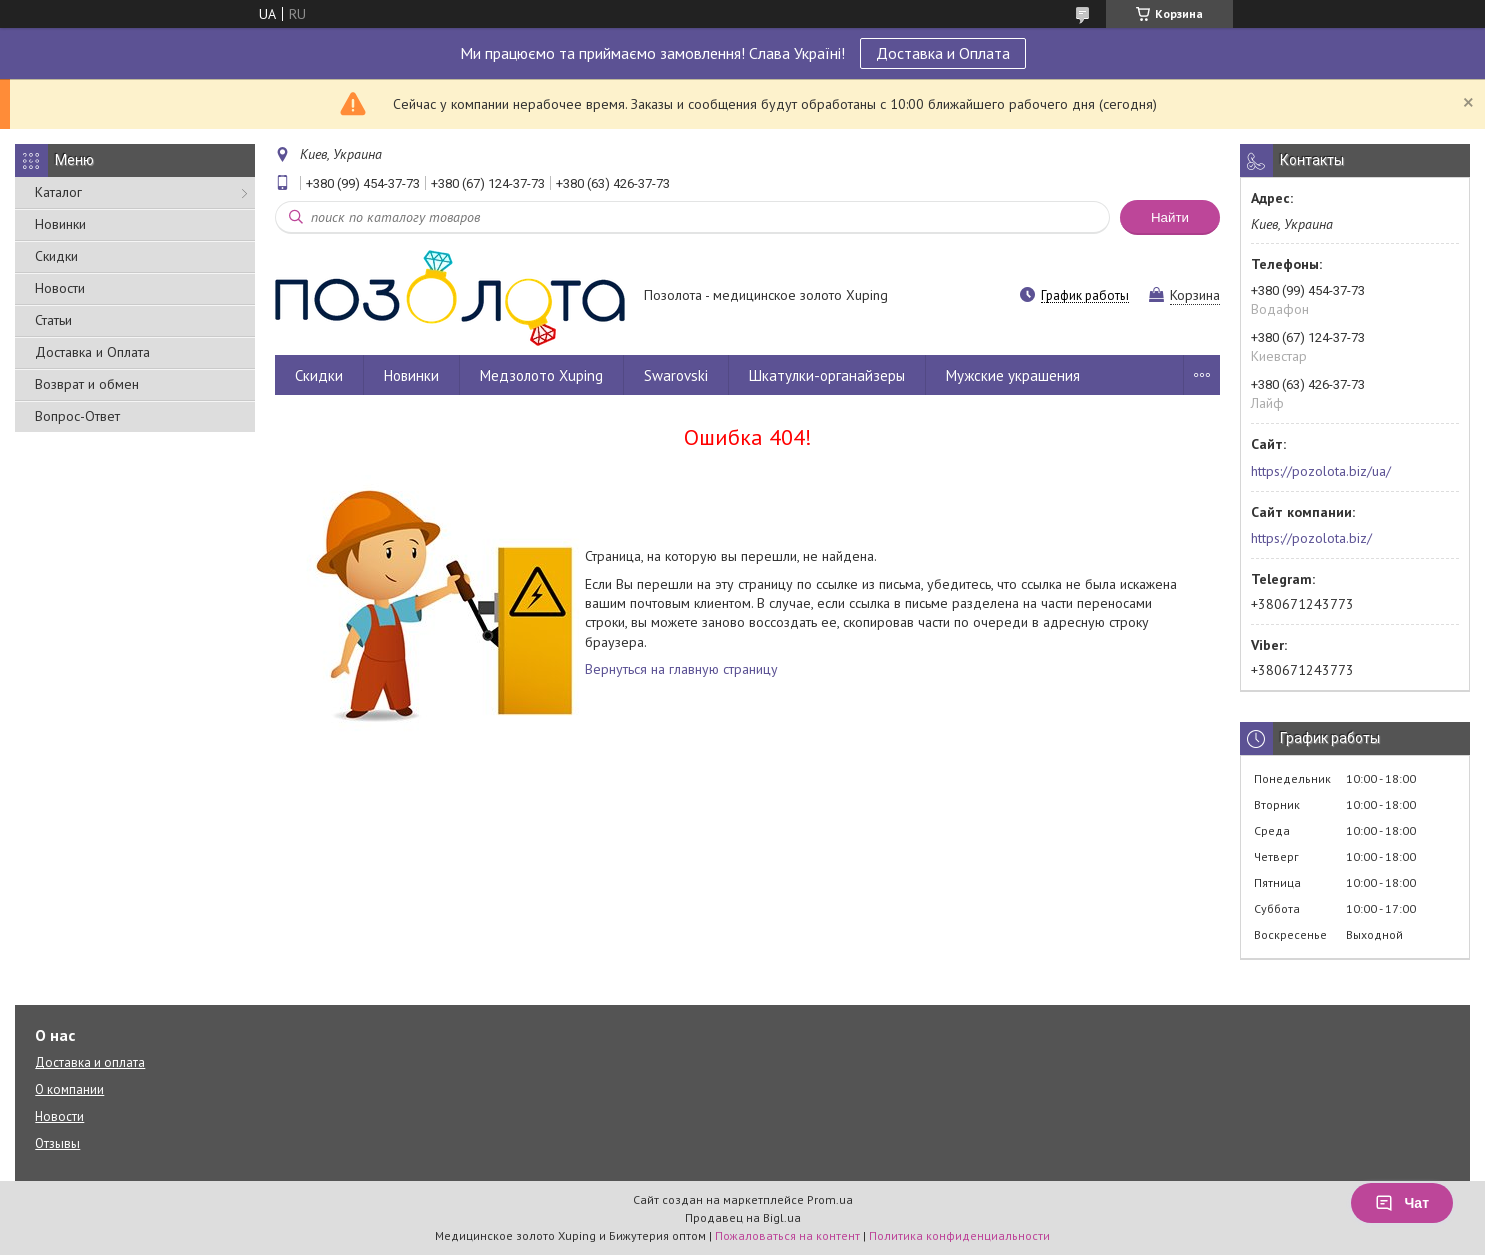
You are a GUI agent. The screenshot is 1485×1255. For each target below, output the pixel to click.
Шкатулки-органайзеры (827, 375)
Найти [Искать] (1170, 217)
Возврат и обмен (87, 384)
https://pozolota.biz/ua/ (1321, 471)
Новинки (60, 224)
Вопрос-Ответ (77, 416)
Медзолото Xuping (541, 375)
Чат (1402, 1203)
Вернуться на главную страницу (681, 669)
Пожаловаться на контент (787, 1235)
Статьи (53, 320)
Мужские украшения (1013, 375)
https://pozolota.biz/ (1311, 538)
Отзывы (57, 1143)
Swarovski (676, 375)
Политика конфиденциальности (959, 1235)
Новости (60, 288)
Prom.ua (830, 1199)
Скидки (56, 256)
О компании (69, 1089)
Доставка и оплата (90, 1062)
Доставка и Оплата (943, 53)
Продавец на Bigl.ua (743, 1217)
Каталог (58, 192)
